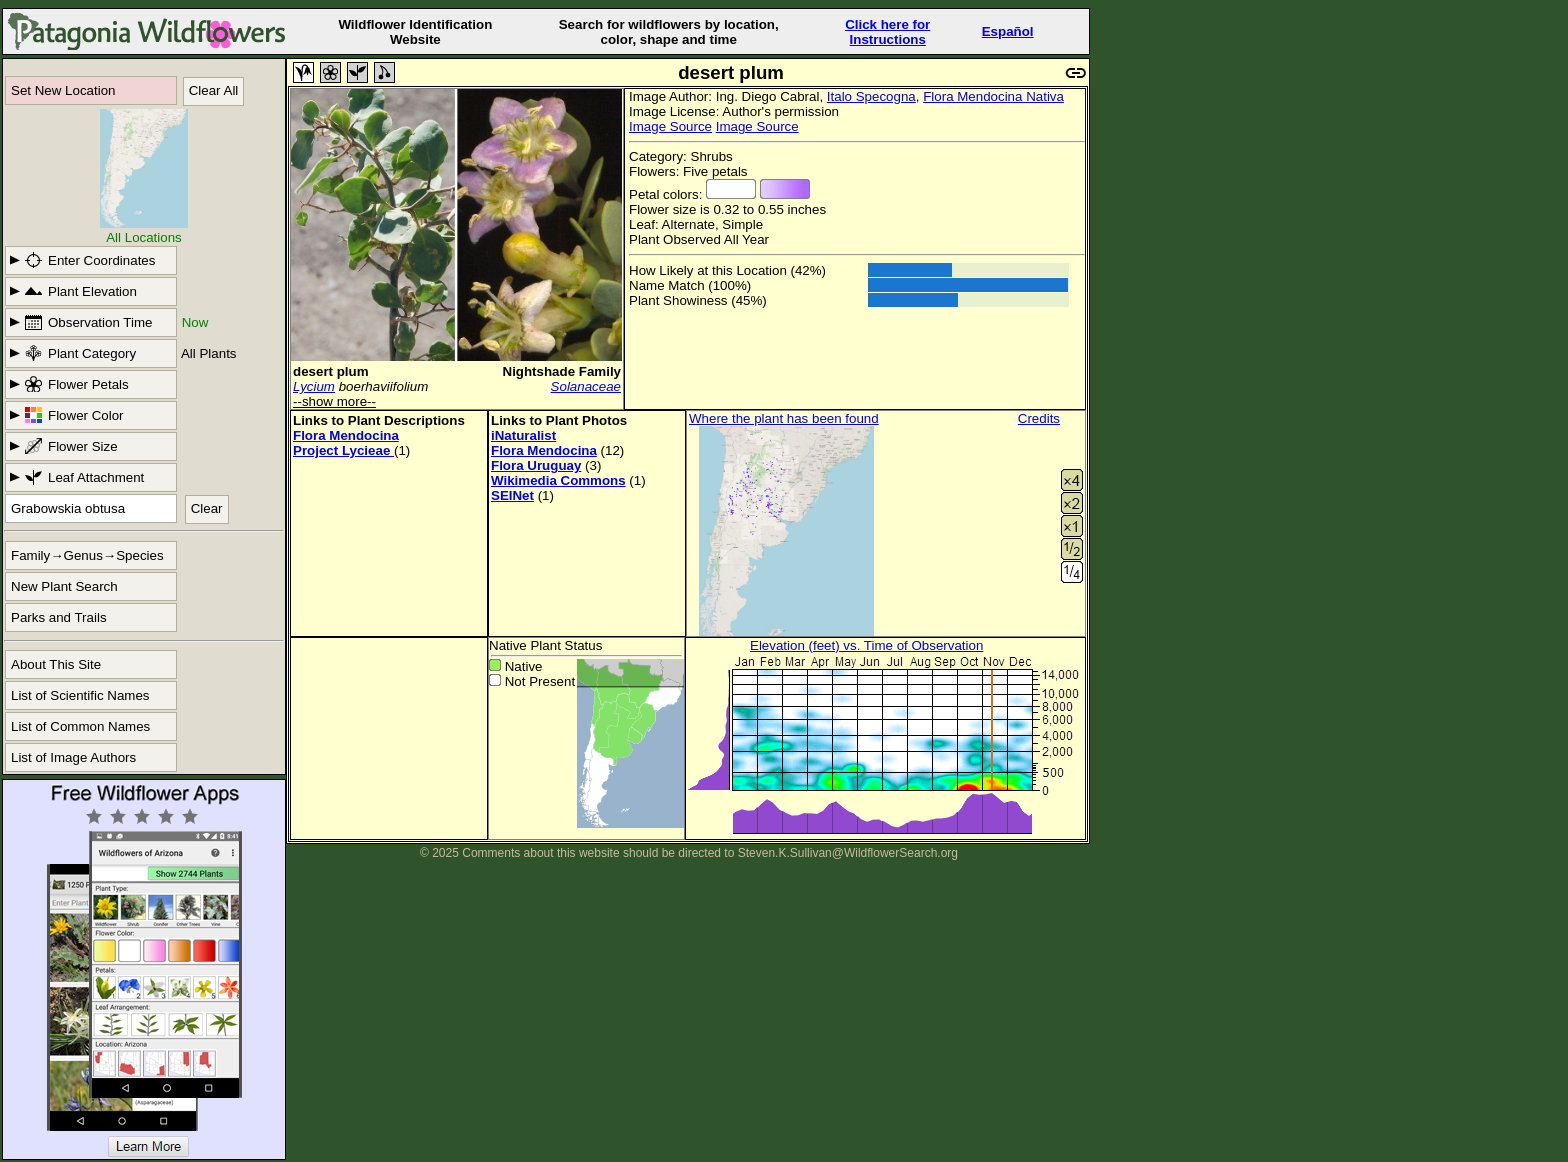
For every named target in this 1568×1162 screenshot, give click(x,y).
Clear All (214, 90)
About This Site (56, 664)
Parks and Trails (59, 617)
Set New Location (63, 90)
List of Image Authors (73, 757)
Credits (1039, 418)
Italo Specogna (871, 96)
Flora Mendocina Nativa (993, 96)
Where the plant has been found (784, 418)
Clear (207, 508)
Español (1008, 31)
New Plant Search (64, 586)
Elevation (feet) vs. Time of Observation (866, 645)
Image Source (670, 126)
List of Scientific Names (80, 695)
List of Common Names (80, 726)
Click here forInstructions (887, 32)
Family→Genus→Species (87, 555)
